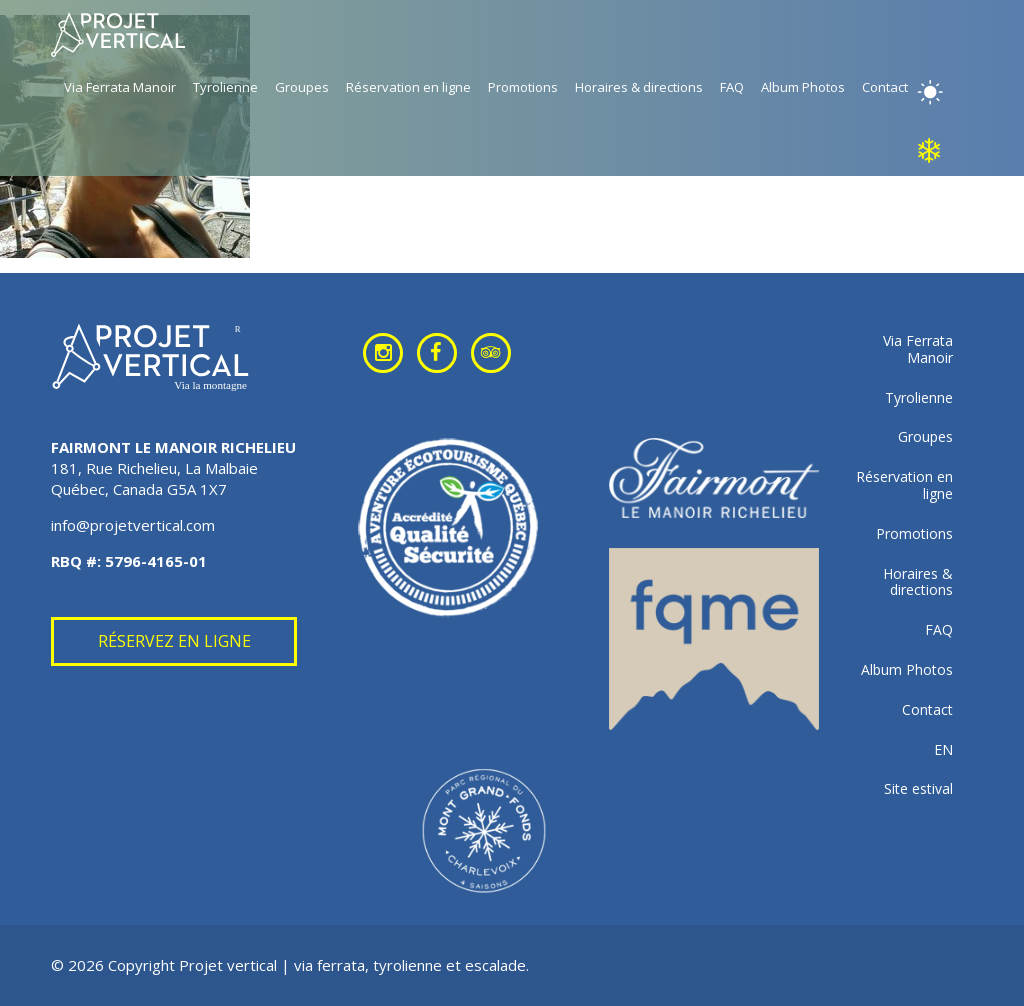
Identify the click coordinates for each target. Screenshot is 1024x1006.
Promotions (523, 87)
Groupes (302, 87)
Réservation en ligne (408, 87)
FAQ (732, 87)
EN (943, 750)
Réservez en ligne (174, 641)
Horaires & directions (639, 87)
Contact (885, 87)
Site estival (918, 789)
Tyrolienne (225, 87)
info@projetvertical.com (133, 525)
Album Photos (803, 87)
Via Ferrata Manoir (120, 87)
